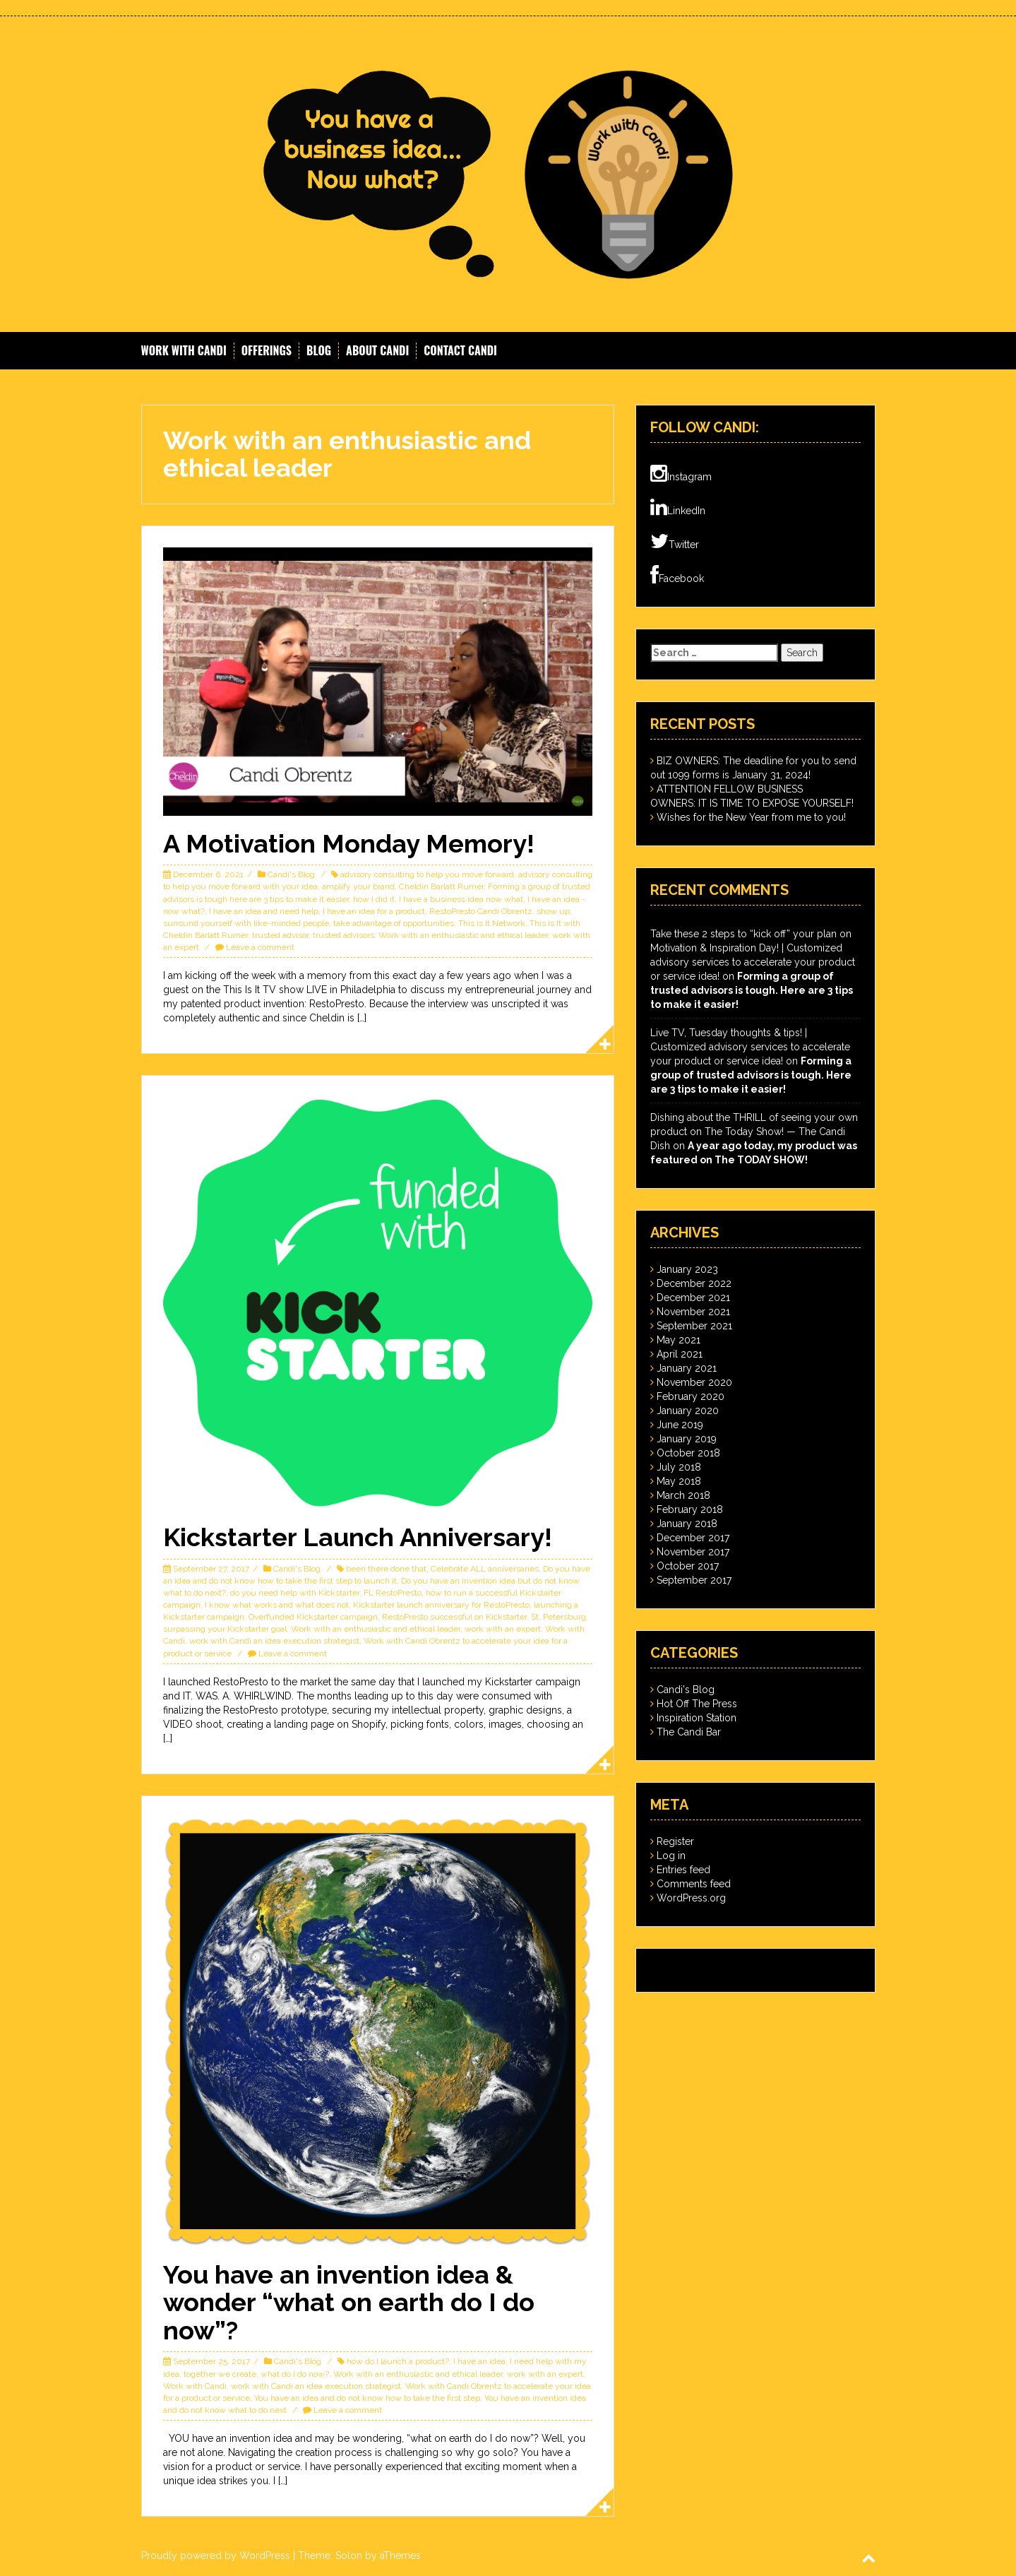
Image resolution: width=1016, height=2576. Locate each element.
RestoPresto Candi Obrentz (480, 911)
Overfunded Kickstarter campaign (313, 1617)
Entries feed (683, 1869)
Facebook (677, 576)
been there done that (386, 1569)
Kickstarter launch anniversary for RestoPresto (441, 1605)
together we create (220, 2374)
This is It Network (491, 923)
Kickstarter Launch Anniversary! (357, 1537)
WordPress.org (691, 1898)
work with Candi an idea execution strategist (274, 1641)
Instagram (681, 474)
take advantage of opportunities (393, 923)
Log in (671, 1855)
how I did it (374, 899)
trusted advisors (343, 935)
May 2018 (679, 1481)
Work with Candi (195, 2386)
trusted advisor (280, 935)
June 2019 (680, 1424)
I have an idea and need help (263, 911)
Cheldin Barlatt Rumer (441, 886)
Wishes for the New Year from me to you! (751, 817)
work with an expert (503, 1629)
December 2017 (693, 1537)
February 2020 (690, 1396)
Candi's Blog (291, 874)
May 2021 (678, 1340)
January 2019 (687, 1438)
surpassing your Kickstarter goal (225, 1629)
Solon (348, 2555)
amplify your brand (358, 886)
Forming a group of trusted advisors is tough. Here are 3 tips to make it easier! (751, 990)
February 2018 (690, 1509)
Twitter (674, 542)
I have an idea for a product (374, 911)
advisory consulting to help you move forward (427, 874)
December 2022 (694, 1283)
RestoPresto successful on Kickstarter (454, 1617)
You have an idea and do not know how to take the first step (367, 2398)
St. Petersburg (558, 1617)
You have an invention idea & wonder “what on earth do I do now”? (348, 2302)
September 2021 (694, 1325)
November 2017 (693, 1551)
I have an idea (479, 2361)
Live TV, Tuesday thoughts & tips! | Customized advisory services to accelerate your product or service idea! (750, 1047)
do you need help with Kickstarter (294, 1593)
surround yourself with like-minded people (246, 923)
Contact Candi (460, 351)
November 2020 (694, 1382)
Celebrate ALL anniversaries (485, 1569)
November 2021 (693, 1311)
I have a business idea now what (461, 899)
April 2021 (680, 1354)
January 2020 (688, 1410)
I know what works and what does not (277, 1605)
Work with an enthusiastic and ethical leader (463, 935)
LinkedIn (677, 508)
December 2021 (693, 1297)
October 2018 (688, 1453)
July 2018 (679, 1467)
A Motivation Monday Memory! (348, 843)
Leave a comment (260, 947)
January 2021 (687, 1368)
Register (675, 1841)
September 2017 (694, 1580)
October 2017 (688, 1566)
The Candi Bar (689, 1732)
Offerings (266, 351)
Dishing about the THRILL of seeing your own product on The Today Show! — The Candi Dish (754, 1131)
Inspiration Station (696, 1717)
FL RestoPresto (393, 1593)
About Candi (377, 351)
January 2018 (687, 1523)
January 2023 (687, 1269)
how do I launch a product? (398, 2361)
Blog (318, 351)
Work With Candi (184, 351)
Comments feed (694, 1883)
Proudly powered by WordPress (215, 2555)
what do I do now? (295, 2374)
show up (553, 911)
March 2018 (683, 1495)
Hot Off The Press (697, 1703)
